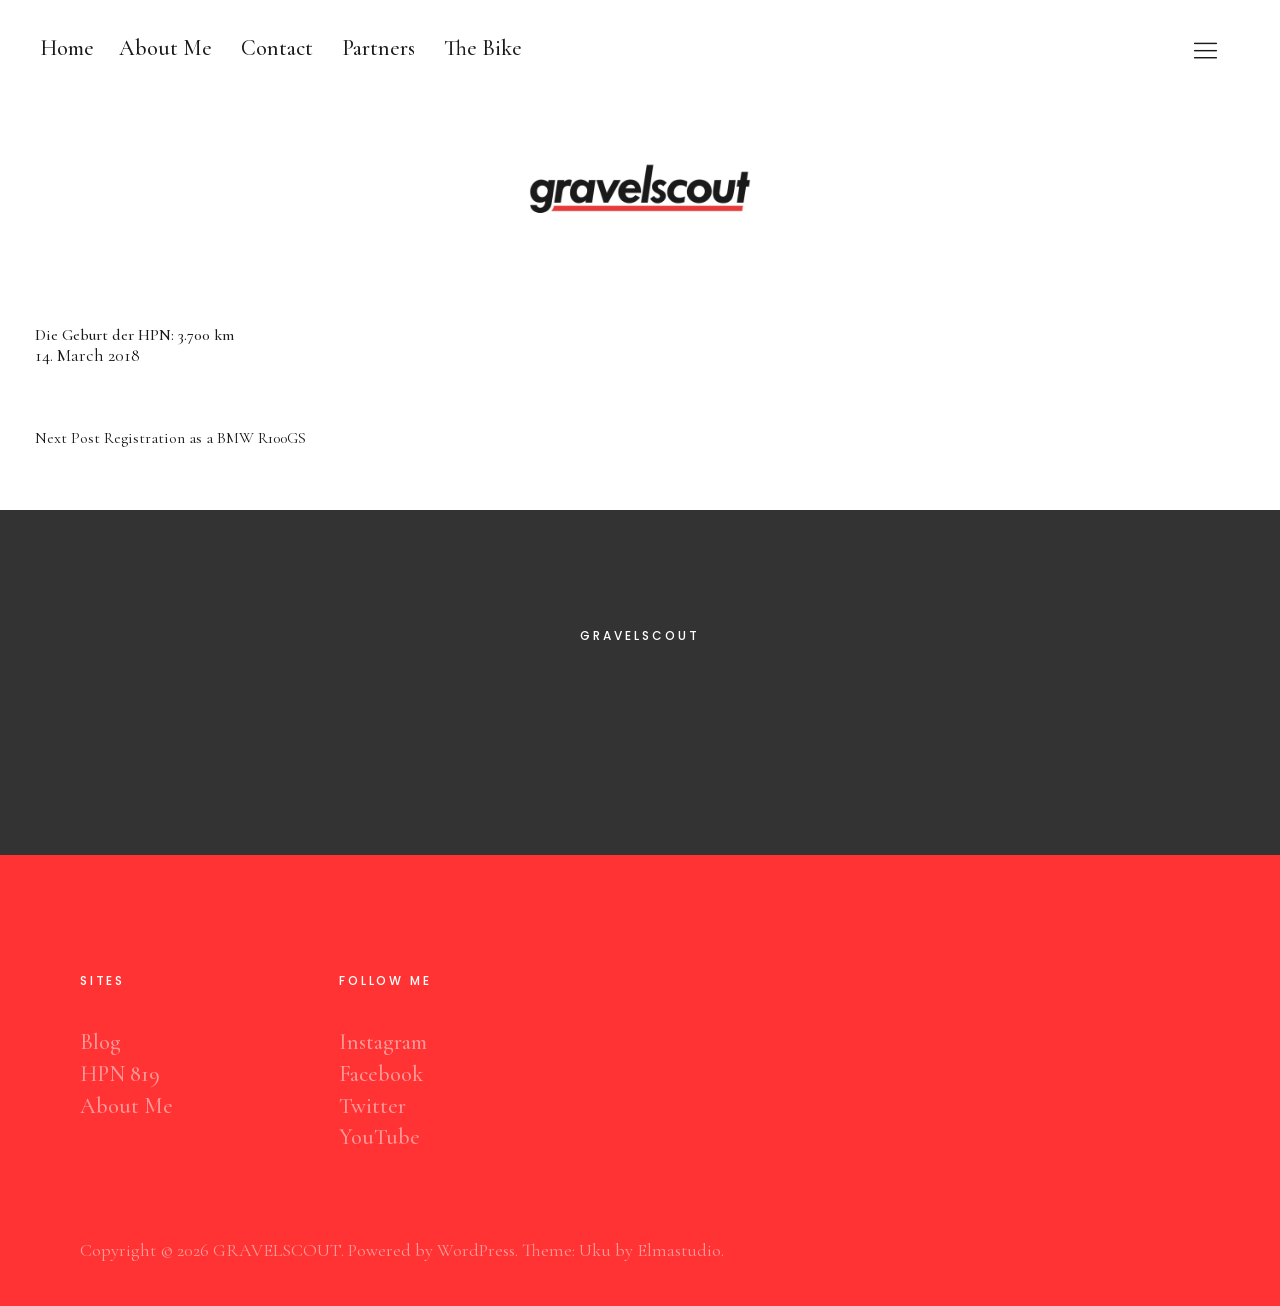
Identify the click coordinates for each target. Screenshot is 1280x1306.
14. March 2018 (87, 355)
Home (67, 48)
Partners (378, 48)
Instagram (383, 1042)
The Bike (483, 48)
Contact (277, 48)
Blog (100, 1042)
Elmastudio (679, 1250)
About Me (165, 48)
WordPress (476, 1250)
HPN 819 (120, 1074)
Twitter (372, 1106)
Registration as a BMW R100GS (170, 438)
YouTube (379, 1137)
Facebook (381, 1074)
